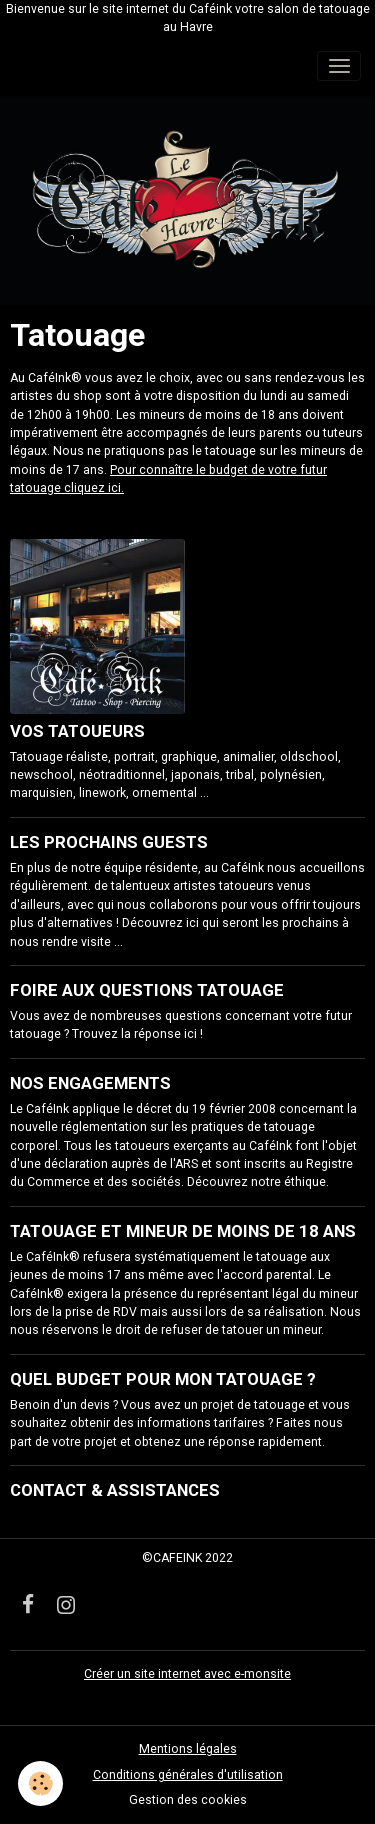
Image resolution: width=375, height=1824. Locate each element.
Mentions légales (188, 1749)
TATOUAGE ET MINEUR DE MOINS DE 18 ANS (183, 1231)
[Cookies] (40, 1783)
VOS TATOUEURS (77, 731)
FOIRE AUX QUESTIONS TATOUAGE (147, 990)
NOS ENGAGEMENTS (90, 1083)
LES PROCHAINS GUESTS (109, 842)
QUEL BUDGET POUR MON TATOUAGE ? (163, 1379)
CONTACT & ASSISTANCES (115, 1490)
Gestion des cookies (188, 1800)
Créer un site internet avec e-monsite (187, 1674)
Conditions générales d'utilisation (188, 1775)
